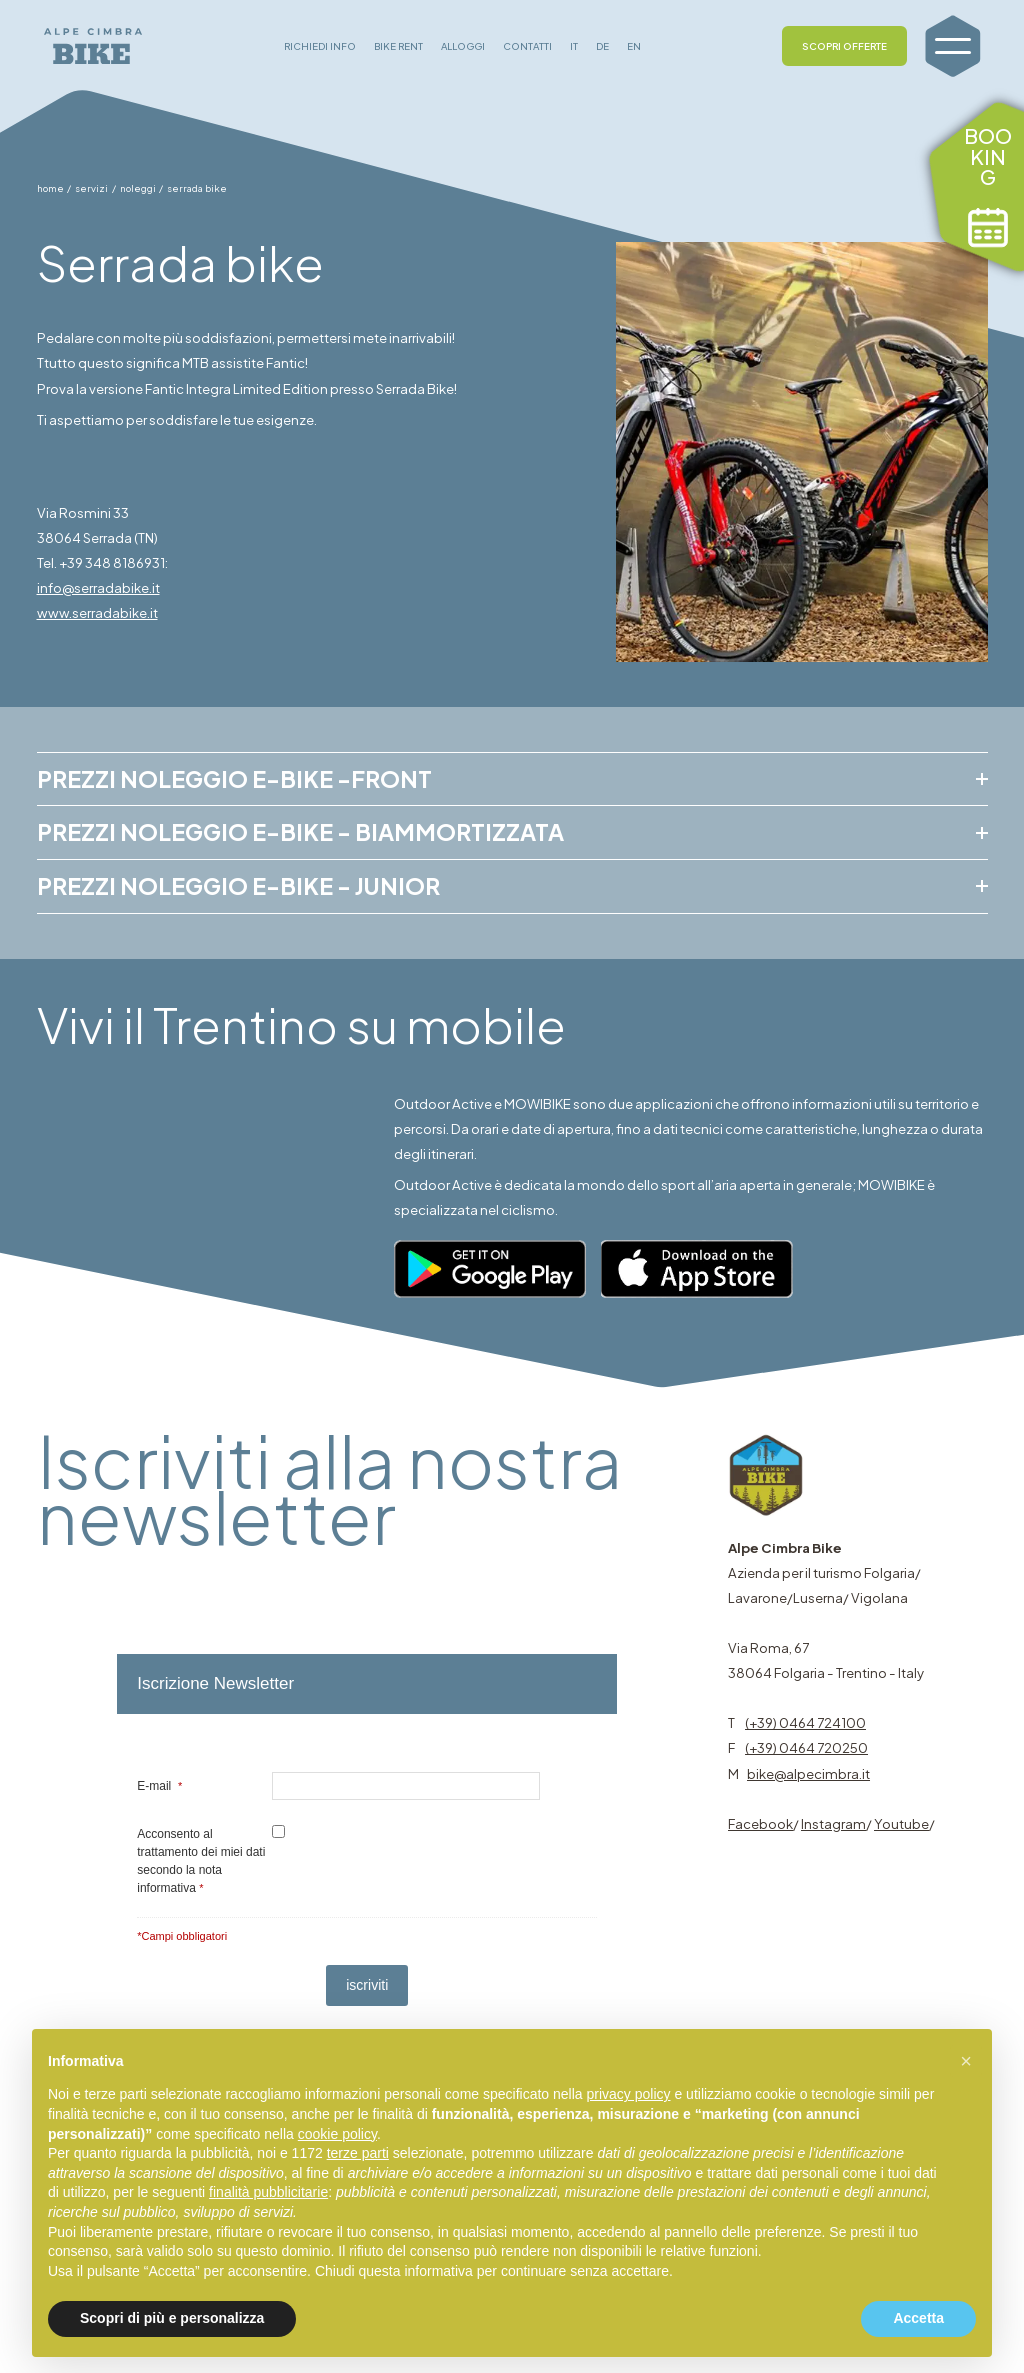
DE (602, 46)
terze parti (358, 2153)
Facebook (760, 1823)
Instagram (833, 1823)
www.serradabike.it (97, 612)
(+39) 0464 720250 (806, 1747)
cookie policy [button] (337, 2134)
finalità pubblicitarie (268, 2192)
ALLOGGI (463, 46)
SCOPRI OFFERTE (844, 46)
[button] (966, 2061)
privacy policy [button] (629, 2094)
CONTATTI (527, 46)
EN (634, 46)
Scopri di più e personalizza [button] (172, 2318)
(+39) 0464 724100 (805, 1722)
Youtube (901, 1823)
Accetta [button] (918, 2318)
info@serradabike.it (98, 587)
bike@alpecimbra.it (808, 1773)
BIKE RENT (398, 46)
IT (574, 46)
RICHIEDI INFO (320, 46)
